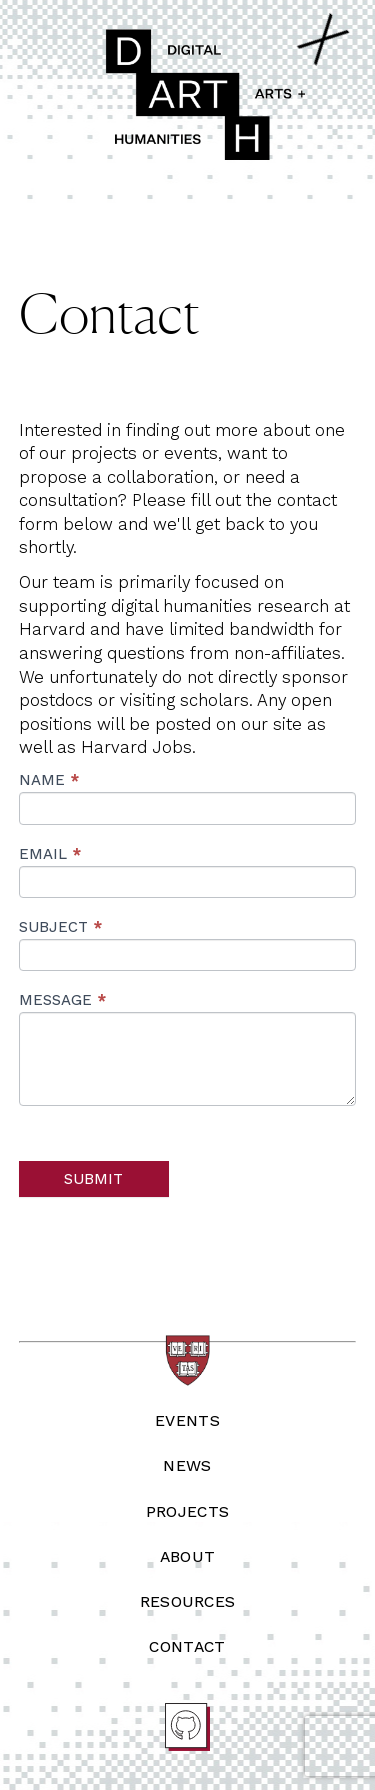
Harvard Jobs (136, 747)
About (188, 1556)
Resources (188, 1601)
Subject (60, 927)
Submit (93, 1179)
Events (187, 1420)
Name (49, 780)
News (187, 1465)
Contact (187, 1646)
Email (50, 854)
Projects (188, 1511)
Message (62, 1000)
